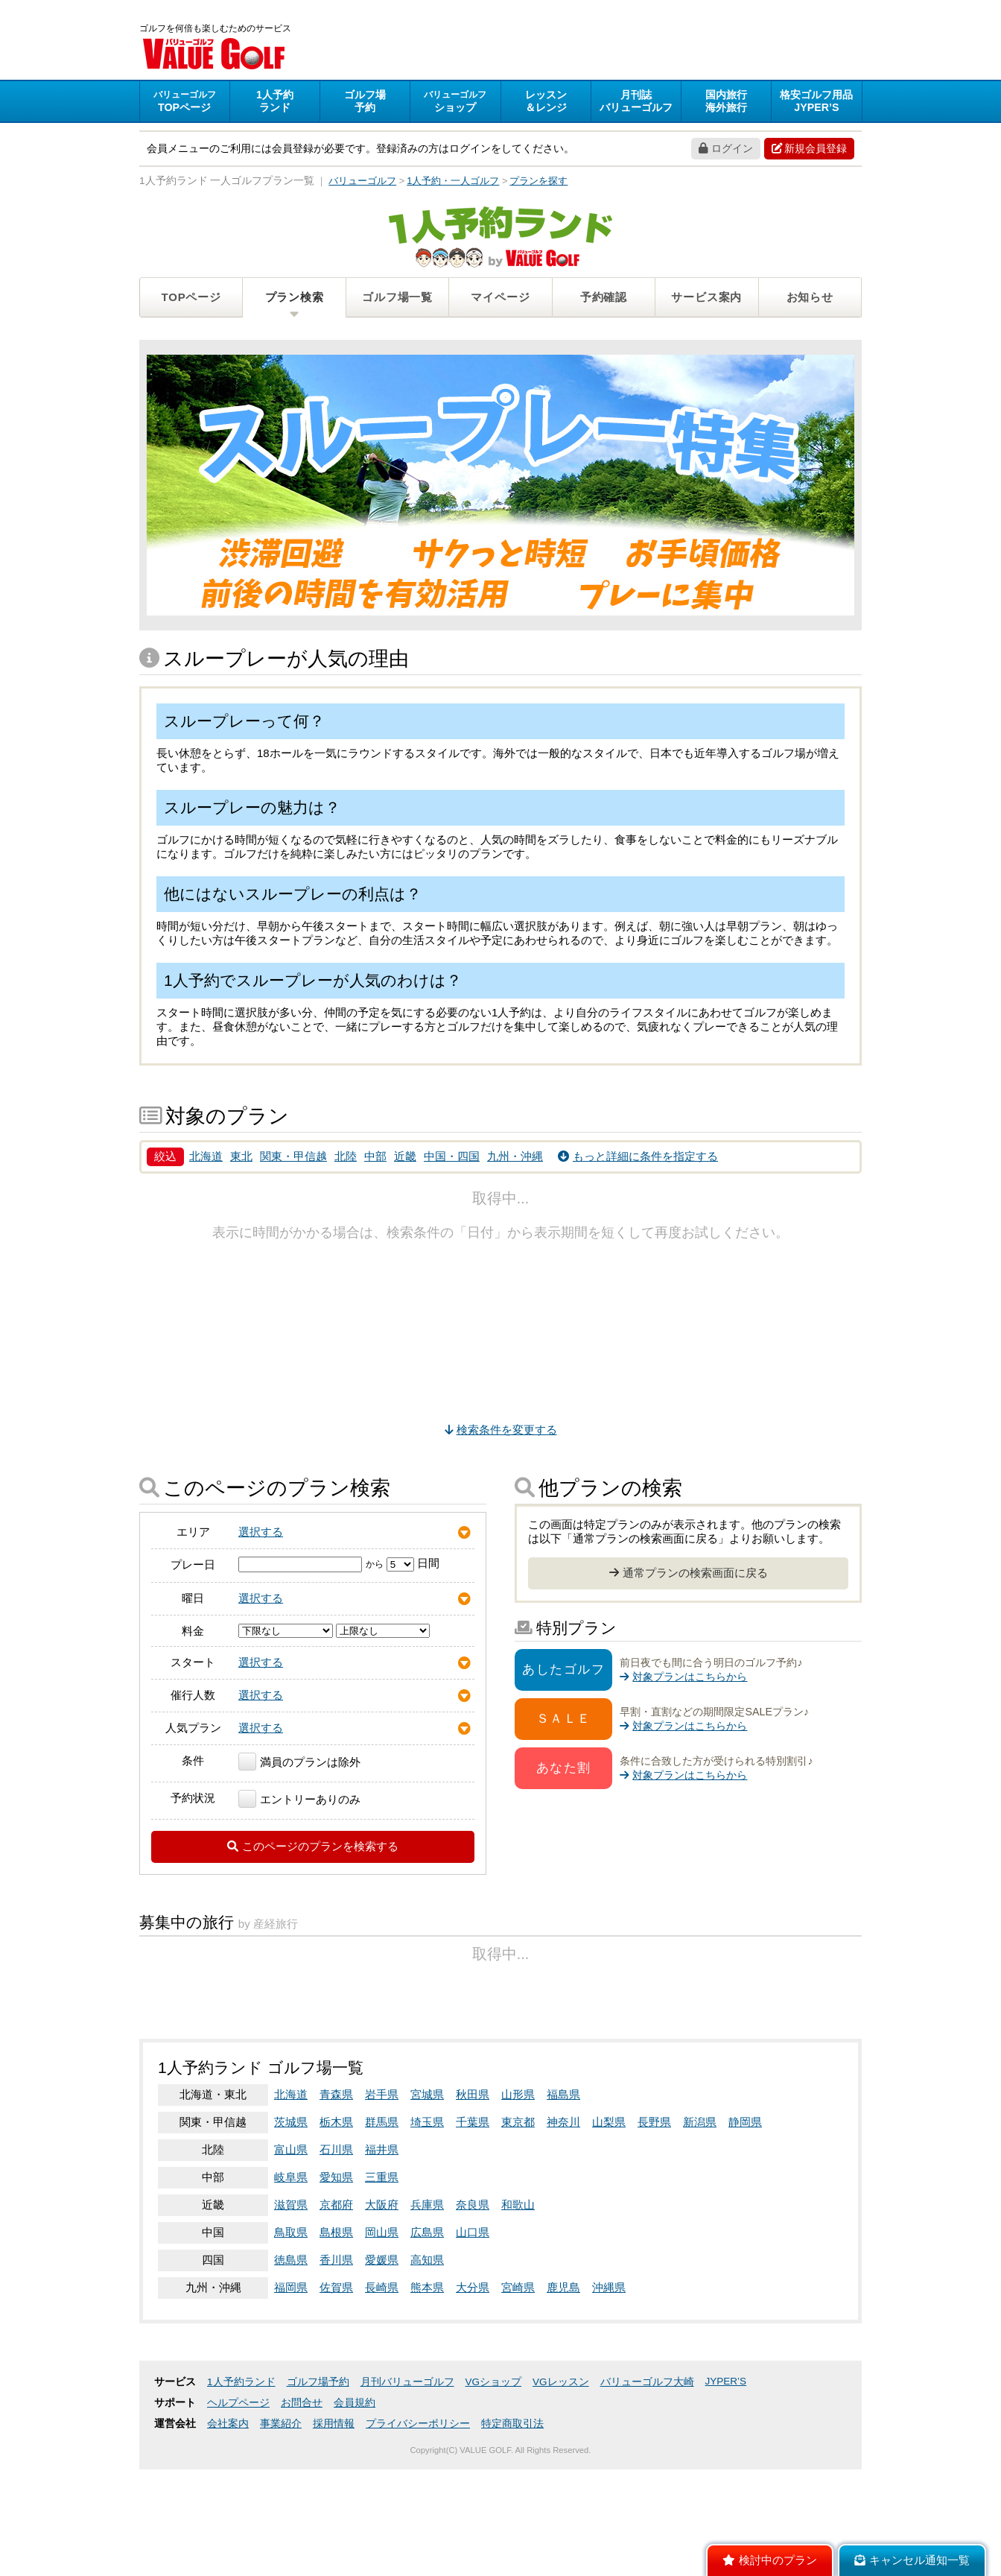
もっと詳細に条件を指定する (638, 1158)
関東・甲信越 (293, 1158)
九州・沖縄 (515, 1158)
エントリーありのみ (299, 1801)
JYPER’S (726, 2487)
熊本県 (427, 2393)
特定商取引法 (512, 2530)
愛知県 (336, 2283)
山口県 (472, 2338)
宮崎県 (518, 2393)
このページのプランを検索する (312, 1848)
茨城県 (291, 2228)
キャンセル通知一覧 (912, 2560)
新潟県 (699, 2228)
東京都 (518, 2228)
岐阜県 (291, 2283)
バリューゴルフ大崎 (647, 2488)
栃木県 (336, 2228)
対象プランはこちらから (683, 1679)
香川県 (336, 2366)
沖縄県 (609, 2393)
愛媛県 (381, 2366)
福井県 (381, 2256)
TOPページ (191, 299)
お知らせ (809, 299)
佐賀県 (336, 2393)
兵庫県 (427, 2311)
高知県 (427, 2366)
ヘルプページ (238, 2509)
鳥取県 (291, 2338)
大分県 (472, 2393)
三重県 (381, 2283)
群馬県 (381, 2228)
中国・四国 (452, 1158)
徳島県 (291, 2366)
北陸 (345, 1158)
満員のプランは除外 (299, 1764)
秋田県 (472, 2200)
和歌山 (518, 2311)
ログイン (726, 150)
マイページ (500, 299)
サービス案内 (706, 299)
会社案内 (228, 2530)
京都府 (336, 2311)
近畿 (405, 1158)
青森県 (336, 2200)
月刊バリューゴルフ (407, 2488)
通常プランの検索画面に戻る (688, 1575)
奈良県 (472, 2311)
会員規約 (354, 2509)
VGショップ (493, 2488)
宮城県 (427, 2200)
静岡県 (745, 2228)
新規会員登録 (809, 150)
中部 (375, 1158)
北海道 (206, 1158)
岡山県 (381, 2338)
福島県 (563, 2200)
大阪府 (381, 2311)
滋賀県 (291, 2311)
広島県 (427, 2338)
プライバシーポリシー (418, 2530)
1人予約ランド (241, 2488)
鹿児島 (563, 2393)
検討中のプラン (769, 2560)
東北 (241, 1158)
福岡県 (291, 2393)
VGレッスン (561, 2488)
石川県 (336, 2256)
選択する (260, 1534)
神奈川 (563, 2228)
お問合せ (301, 2509)
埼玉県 (427, 2228)
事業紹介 (281, 2530)
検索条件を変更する (501, 1431)
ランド (275, 103)
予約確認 (603, 299)
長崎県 (381, 2393)
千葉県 (472, 2228)
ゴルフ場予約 (318, 2488)
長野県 (654, 2228)
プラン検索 (294, 299)
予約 (365, 103)
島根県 (336, 2338)
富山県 (291, 2256)
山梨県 (609, 2228)
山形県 (518, 2200)
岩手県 (381, 2200)
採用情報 (334, 2530)
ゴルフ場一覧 (397, 299)
